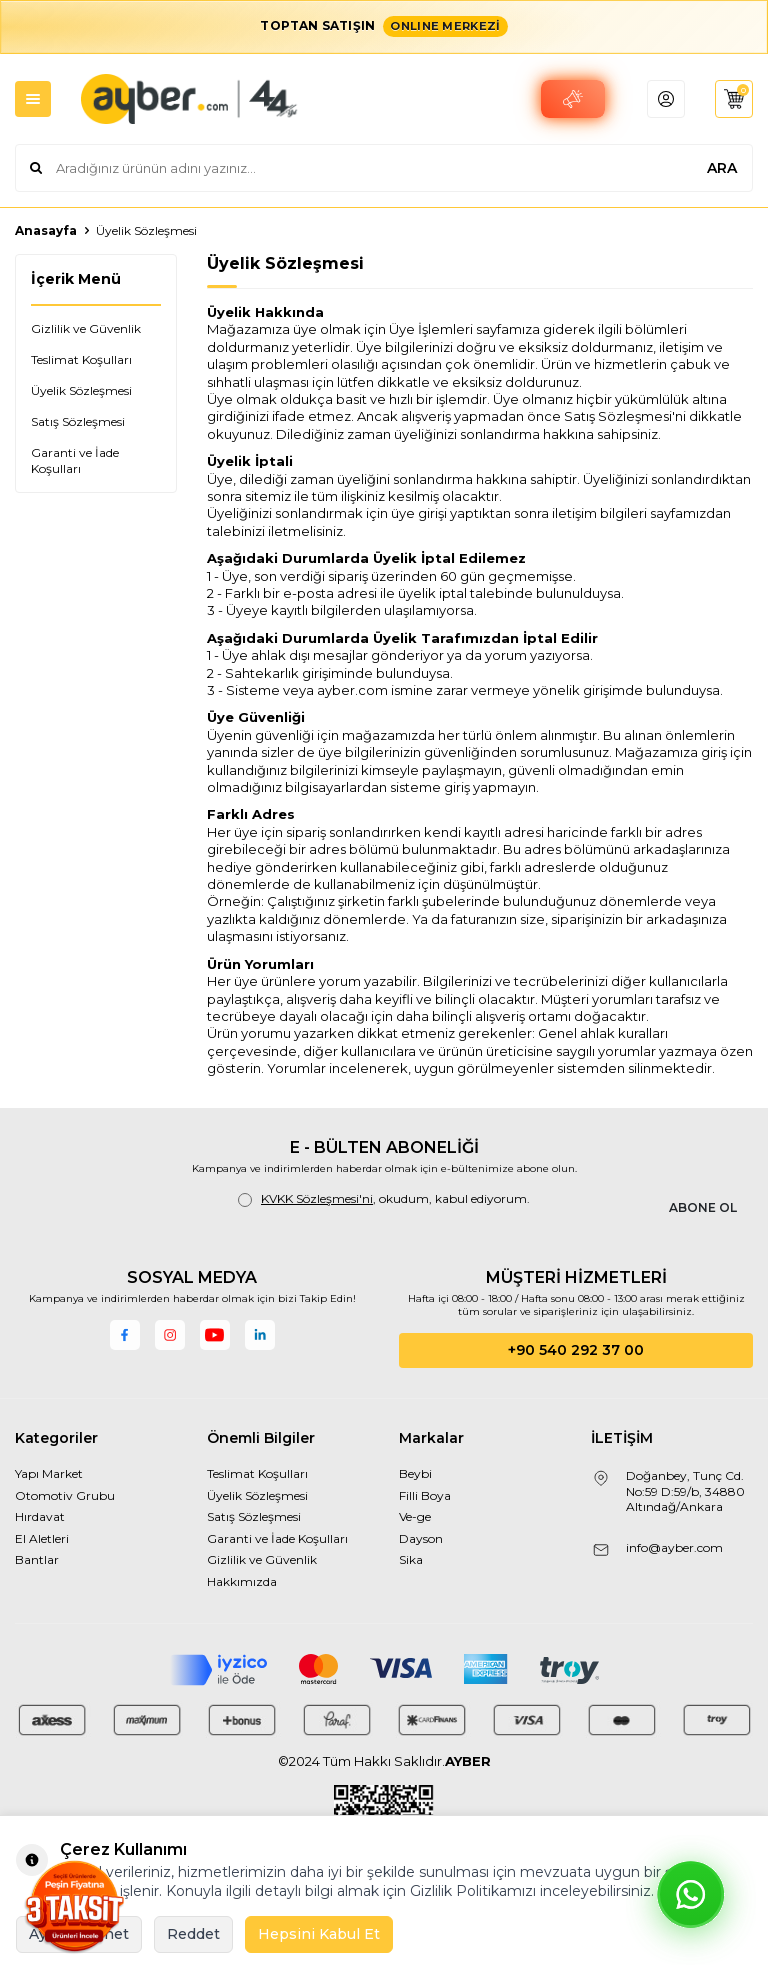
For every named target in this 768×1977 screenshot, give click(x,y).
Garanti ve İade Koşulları (75, 460)
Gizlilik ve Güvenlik (86, 328)
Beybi (415, 1473)
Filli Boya (425, 1495)
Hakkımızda (242, 1581)
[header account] (660, 99)
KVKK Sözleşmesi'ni (317, 1198)
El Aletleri (42, 1538)
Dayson (421, 1538)
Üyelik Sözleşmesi (81, 390)
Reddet (193, 1934)
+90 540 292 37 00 (576, 1350)
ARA (722, 168)
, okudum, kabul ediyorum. (384, 1199)
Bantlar (37, 1559)
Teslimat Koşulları (81, 359)
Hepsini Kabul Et (319, 1934)
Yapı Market (49, 1473)
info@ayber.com (674, 1547)
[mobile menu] (33, 99)
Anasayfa (46, 230)
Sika (411, 1559)
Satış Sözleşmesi (78, 421)
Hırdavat (40, 1516)
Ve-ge (415, 1516)
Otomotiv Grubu (65, 1495)
